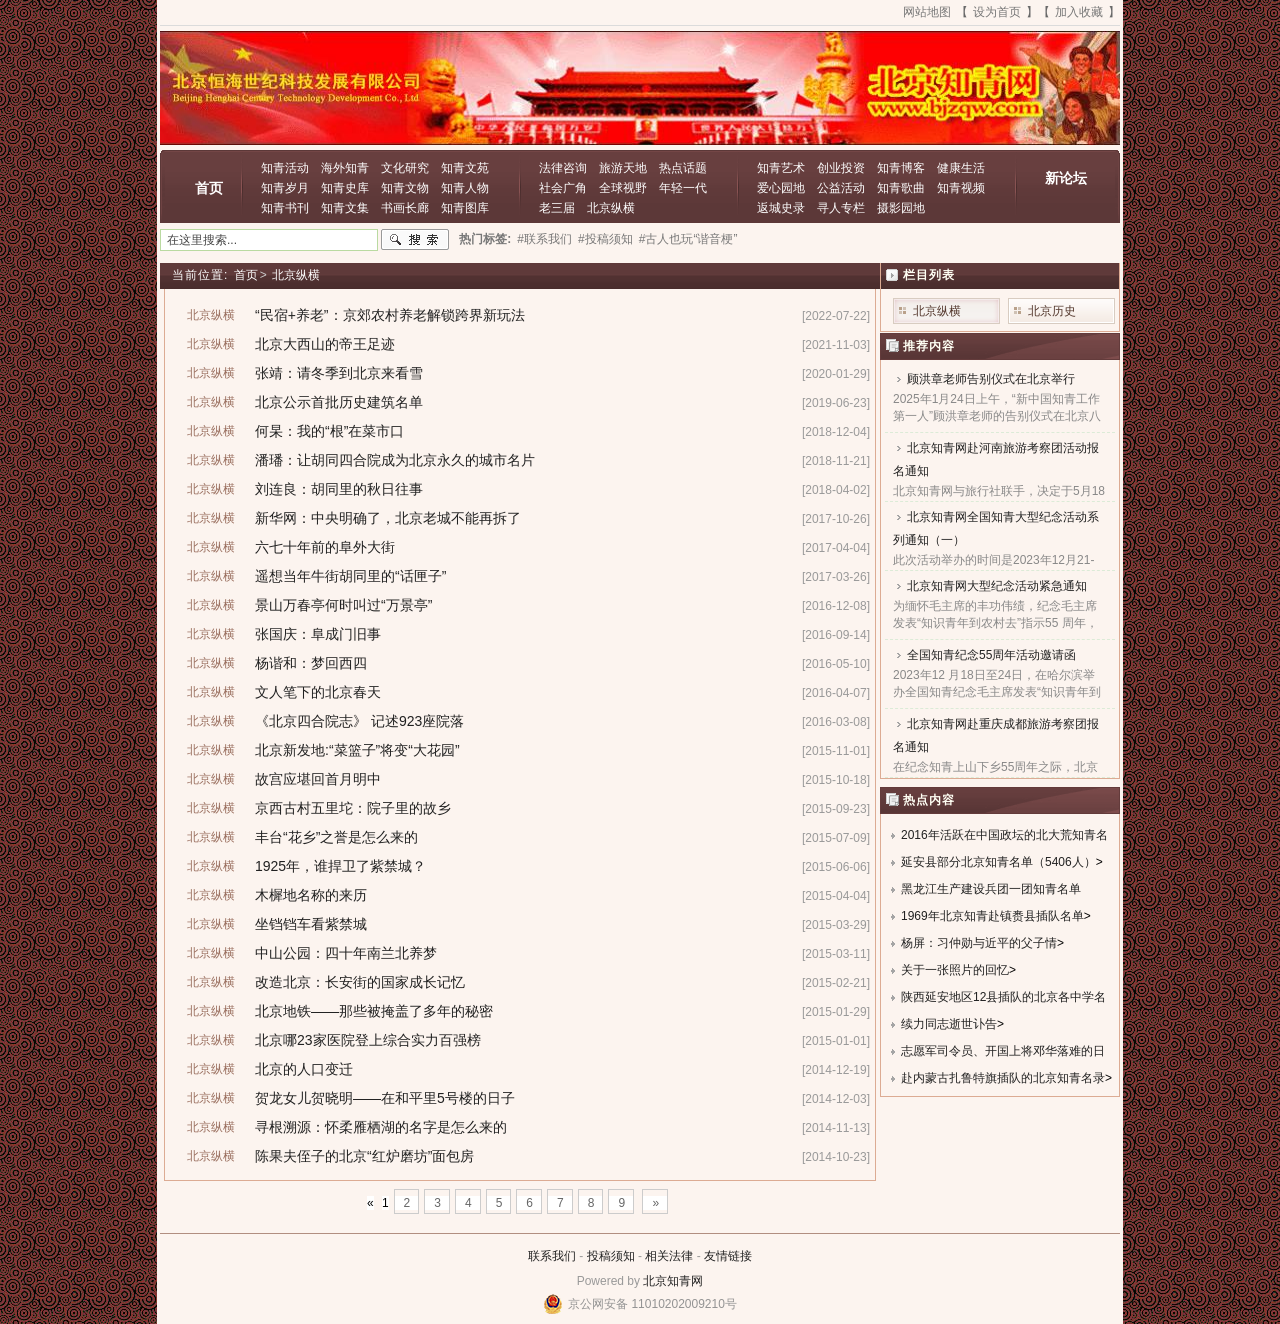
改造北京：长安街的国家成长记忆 (360, 982)
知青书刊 (285, 208)
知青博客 (901, 168)
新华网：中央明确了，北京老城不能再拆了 (388, 518)
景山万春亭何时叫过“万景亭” (343, 605)
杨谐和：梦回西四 (311, 663)
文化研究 (405, 168)
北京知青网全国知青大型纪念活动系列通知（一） (996, 528)
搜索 (415, 240)
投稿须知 (611, 1256)
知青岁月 (285, 188)
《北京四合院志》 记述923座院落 (359, 721)
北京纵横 (611, 208)
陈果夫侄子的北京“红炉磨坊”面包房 (364, 1156)
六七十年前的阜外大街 (325, 547)
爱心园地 (781, 188)
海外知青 (345, 168)
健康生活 (961, 168)
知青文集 (345, 208)
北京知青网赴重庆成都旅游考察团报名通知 (996, 735)
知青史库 (345, 188)
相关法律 (669, 1256)
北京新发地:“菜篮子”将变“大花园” (357, 750)
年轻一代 (683, 188)
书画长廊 (405, 208)
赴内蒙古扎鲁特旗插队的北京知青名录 (1003, 1078)
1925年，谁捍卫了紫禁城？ (340, 866)
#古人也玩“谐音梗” (688, 239)
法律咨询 (563, 168)
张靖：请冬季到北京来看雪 (339, 373)
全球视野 (623, 188)
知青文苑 (465, 168)
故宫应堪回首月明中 (318, 779)
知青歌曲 (901, 188)
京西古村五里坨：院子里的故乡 (353, 808)
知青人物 (465, 188)
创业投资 (841, 168)
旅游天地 (623, 168)
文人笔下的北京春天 (318, 692)
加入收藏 (1079, 12)
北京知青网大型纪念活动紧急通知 (997, 586)
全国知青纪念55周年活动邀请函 (991, 655)
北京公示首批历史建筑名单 (339, 402)
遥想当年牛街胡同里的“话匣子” (350, 576)
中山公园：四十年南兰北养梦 (346, 953)
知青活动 (285, 168)
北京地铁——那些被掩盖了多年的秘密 (374, 1011)
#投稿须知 (605, 239)
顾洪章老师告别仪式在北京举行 (991, 379)
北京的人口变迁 (304, 1069)
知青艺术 (781, 168)
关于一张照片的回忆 (955, 970)
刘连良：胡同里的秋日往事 (339, 489)
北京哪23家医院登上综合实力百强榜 (368, 1040)
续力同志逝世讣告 (949, 1024)
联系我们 (552, 1256)
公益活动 (841, 188)
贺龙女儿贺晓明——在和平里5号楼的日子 (385, 1098)
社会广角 (563, 188)
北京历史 (1052, 311)
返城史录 (781, 208)
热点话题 (683, 168)
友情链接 (728, 1256)
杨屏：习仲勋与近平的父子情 (979, 943)
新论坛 (1066, 178)
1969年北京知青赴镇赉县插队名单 (992, 916)
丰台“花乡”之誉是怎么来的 (336, 837)
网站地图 (927, 12)
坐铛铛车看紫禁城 (311, 924)
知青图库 (465, 208)
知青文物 (405, 188)
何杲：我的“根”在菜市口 (329, 431)
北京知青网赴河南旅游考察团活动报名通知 (996, 459)
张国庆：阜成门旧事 (318, 634)
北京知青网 (673, 1281)
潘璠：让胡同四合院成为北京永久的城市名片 (395, 460)
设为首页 (997, 12)
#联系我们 (544, 239)
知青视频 (961, 188)
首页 (209, 188)
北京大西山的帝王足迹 (325, 344)
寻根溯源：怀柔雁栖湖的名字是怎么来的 (381, 1127)
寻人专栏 (841, 208)
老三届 (557, 208)
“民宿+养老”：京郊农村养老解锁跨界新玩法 (390, 315)
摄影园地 (901, 208)
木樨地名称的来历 (311, 895)
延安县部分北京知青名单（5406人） (998, 862)
